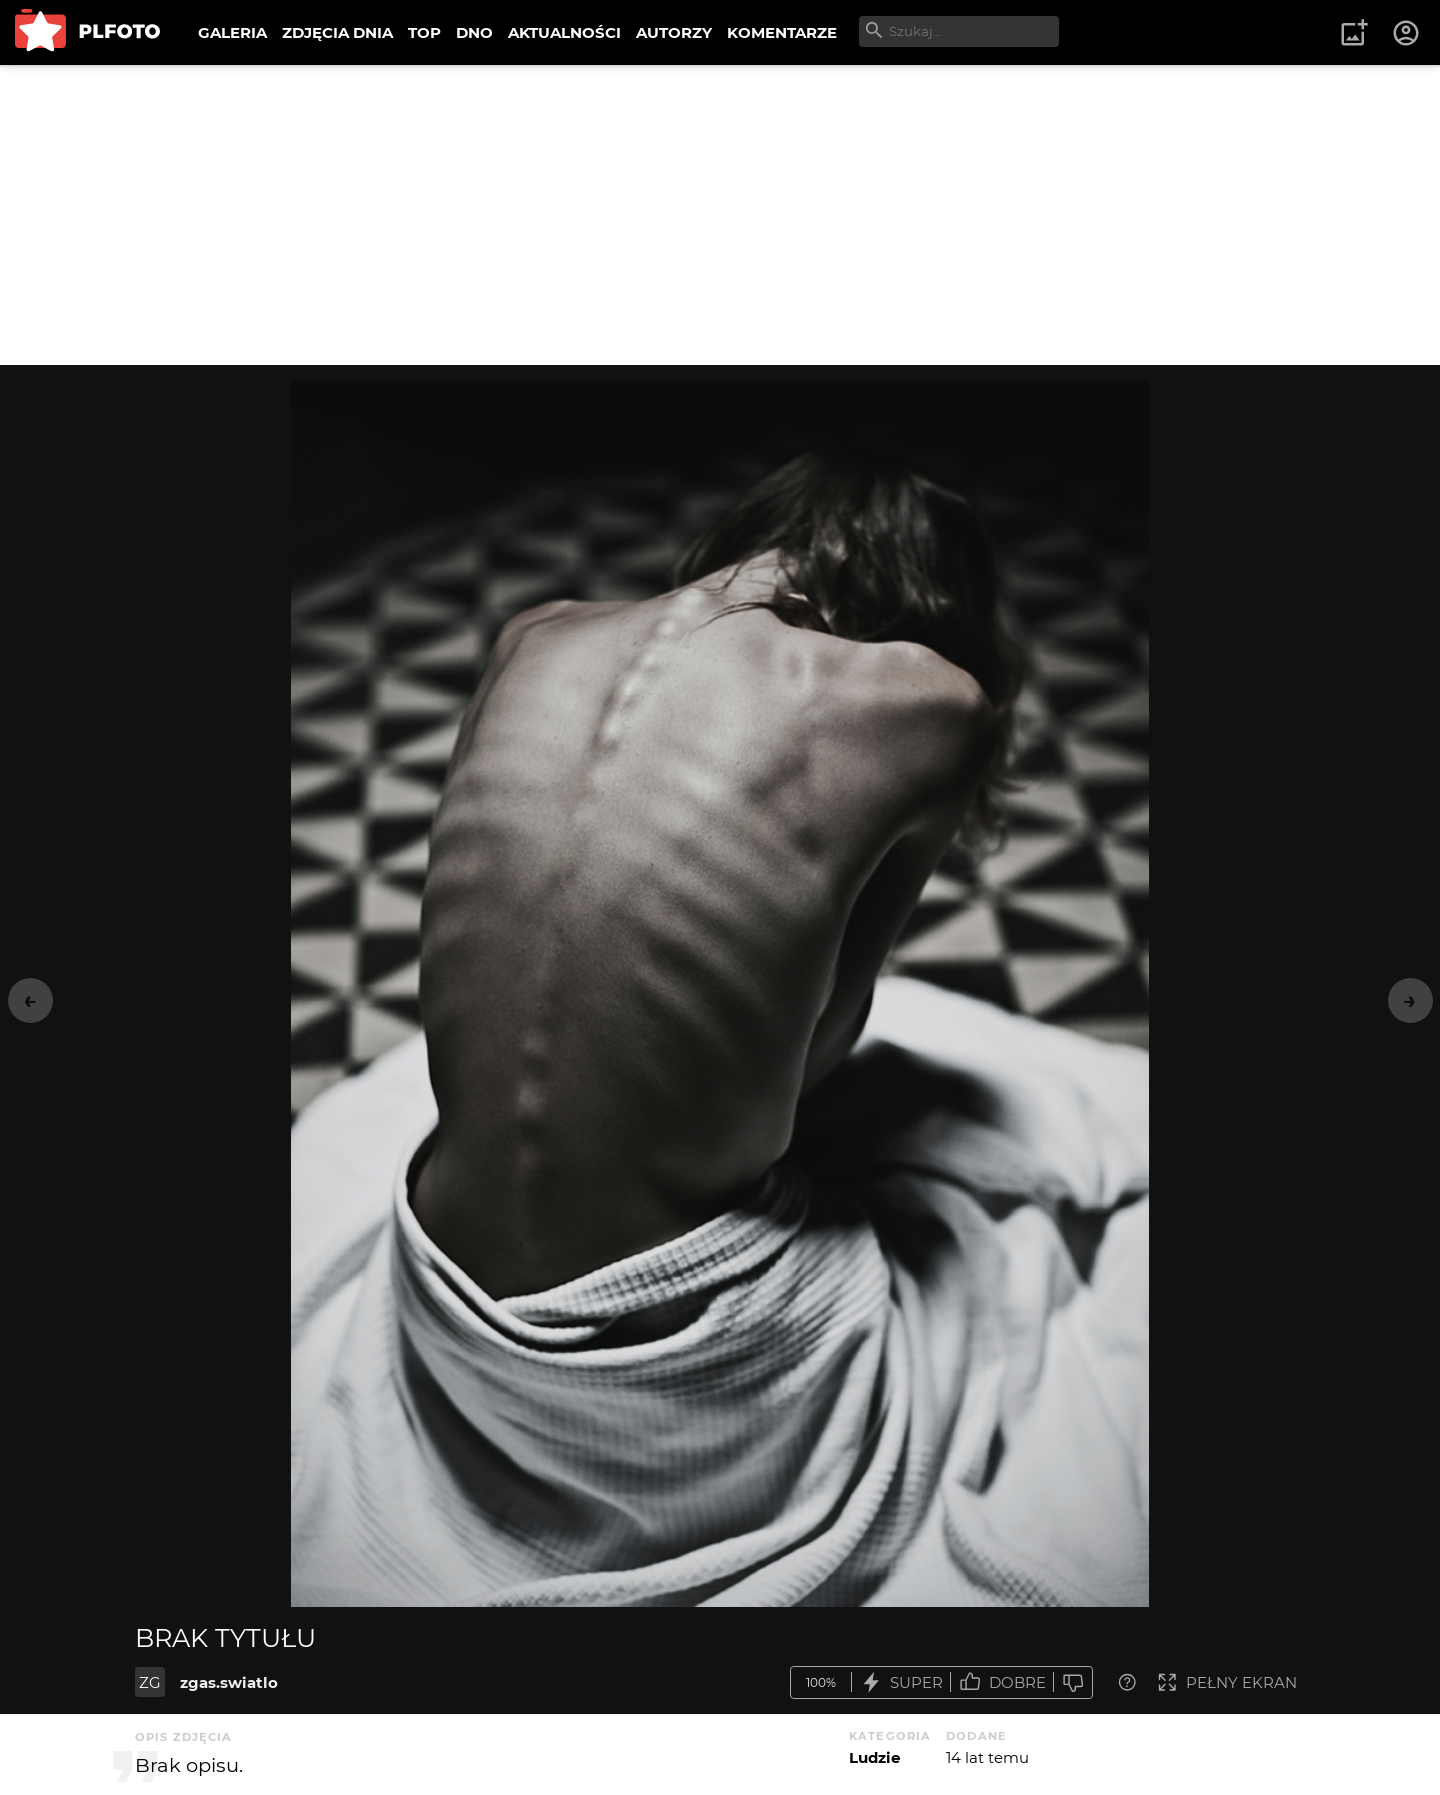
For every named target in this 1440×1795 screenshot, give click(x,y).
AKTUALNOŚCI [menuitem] (564, 32)
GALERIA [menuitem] (232, 32)
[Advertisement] (720, 215)
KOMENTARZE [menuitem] (782, 32)
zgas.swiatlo (229, 1682)
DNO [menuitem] (474, 32)
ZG (150, 1682)
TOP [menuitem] (424, 32)
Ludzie (874, 1757)
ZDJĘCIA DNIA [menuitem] (337, 32)
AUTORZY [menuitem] (674, 32)
